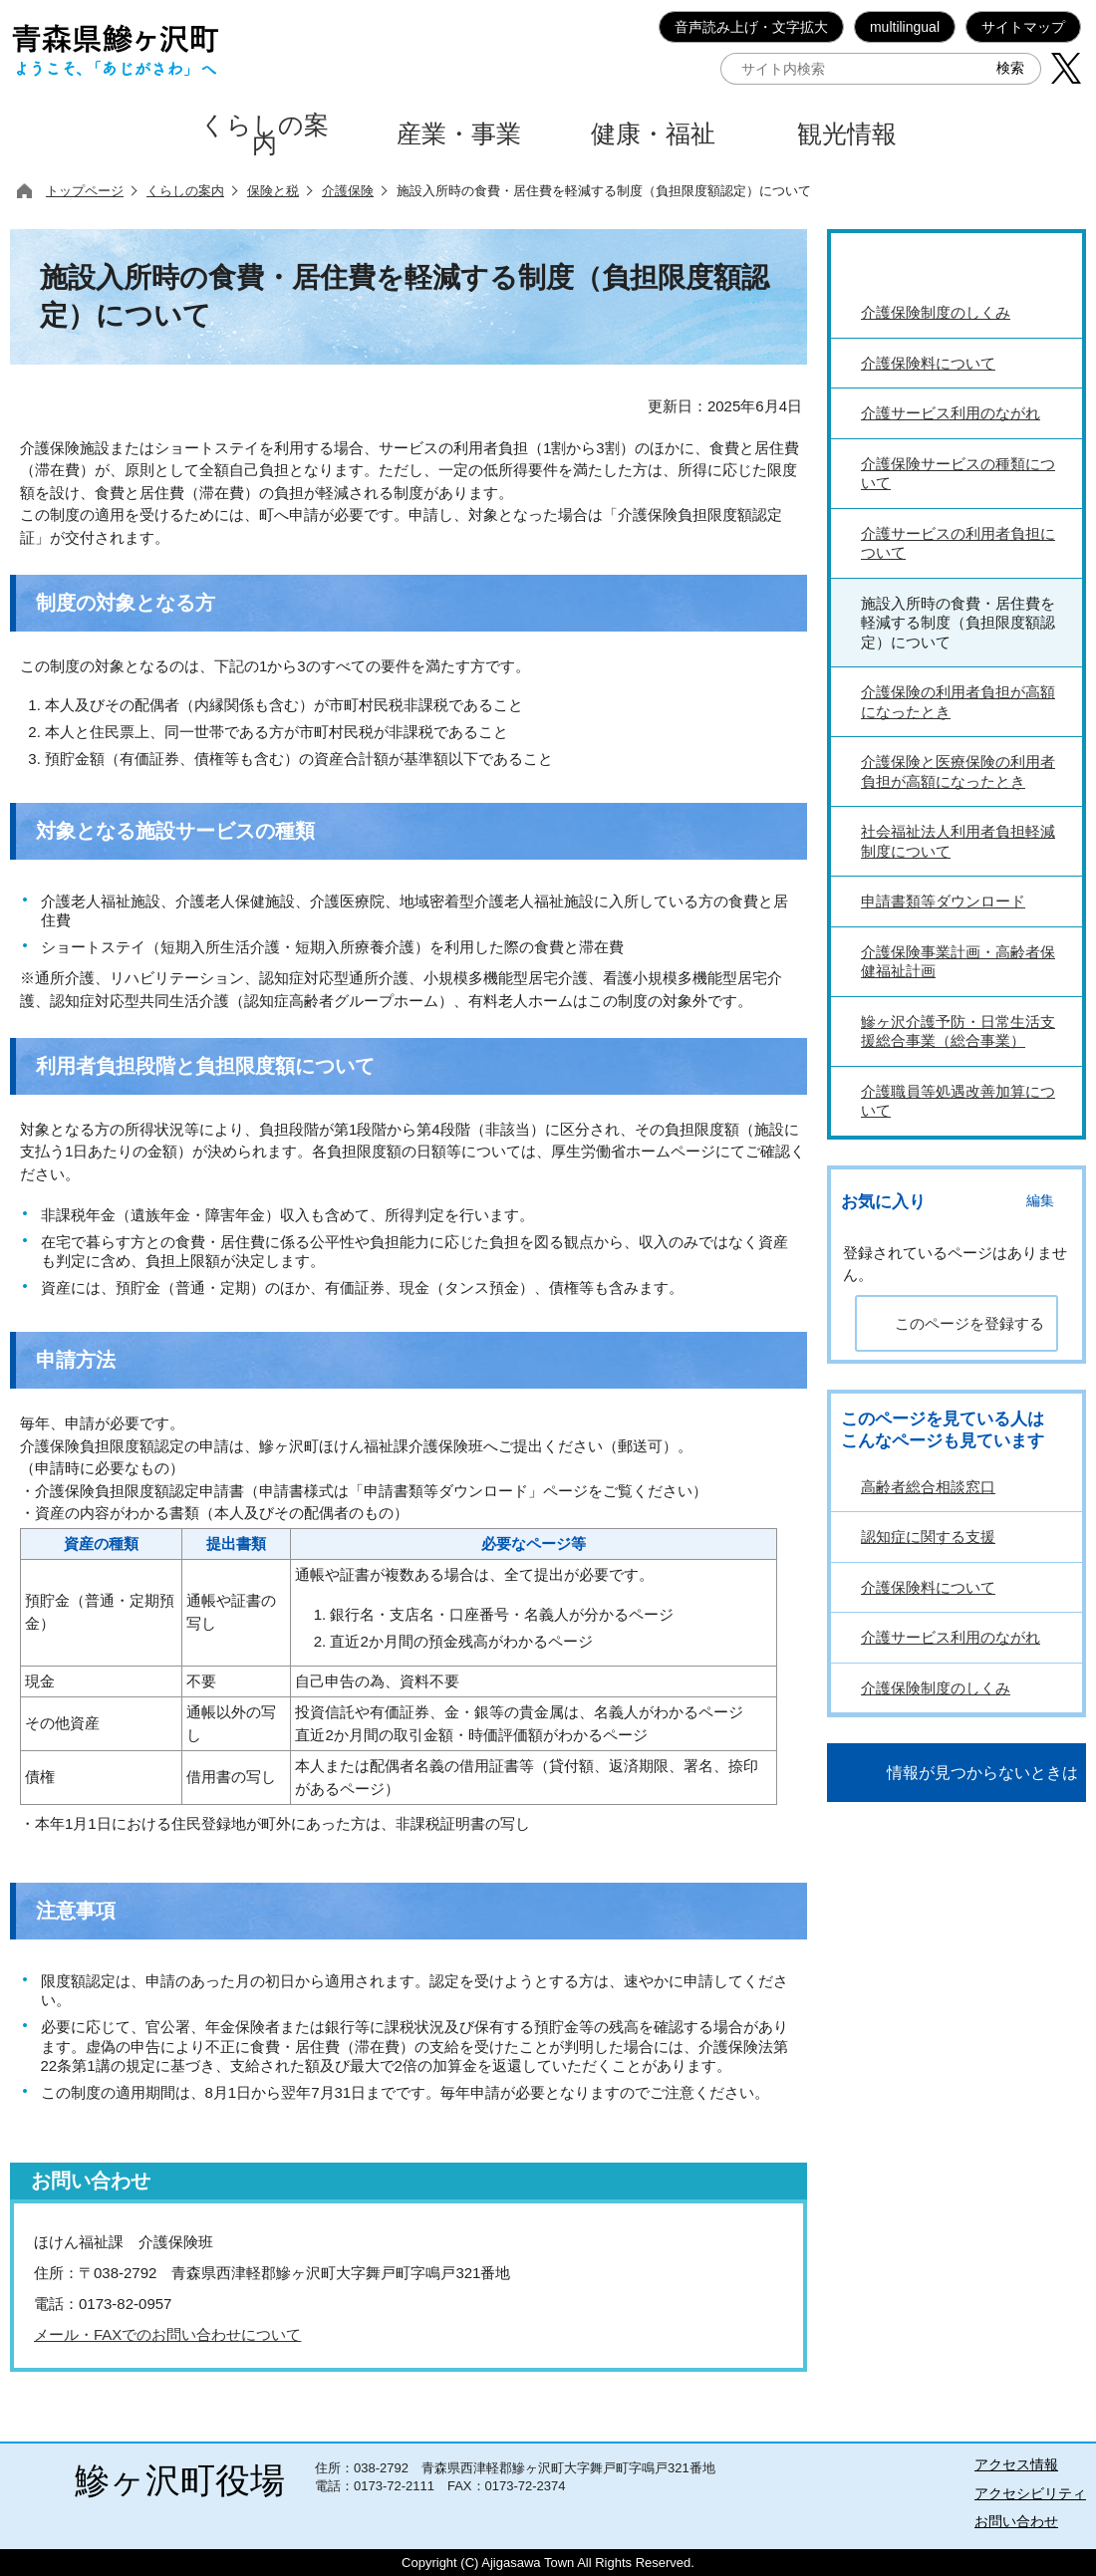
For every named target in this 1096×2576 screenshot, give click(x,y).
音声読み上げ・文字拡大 (751, 27)
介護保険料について (928, 1587)
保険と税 (273, 190)
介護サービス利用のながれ (950, 1637)
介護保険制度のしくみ (935, 1687)
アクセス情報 (1016, 2464)
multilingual (905, 27)
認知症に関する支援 (928, 1536)
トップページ (85, 190)
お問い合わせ (1016, 2521)
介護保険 (348, 190)
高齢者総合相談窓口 (928, 1486)
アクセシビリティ (1030, 2493)
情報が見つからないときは (982, 1772)
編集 (1040, 1200)
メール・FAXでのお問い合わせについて (167, 2334)
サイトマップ (1023, 27)
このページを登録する (969, 1323)
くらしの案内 (185, 190)
